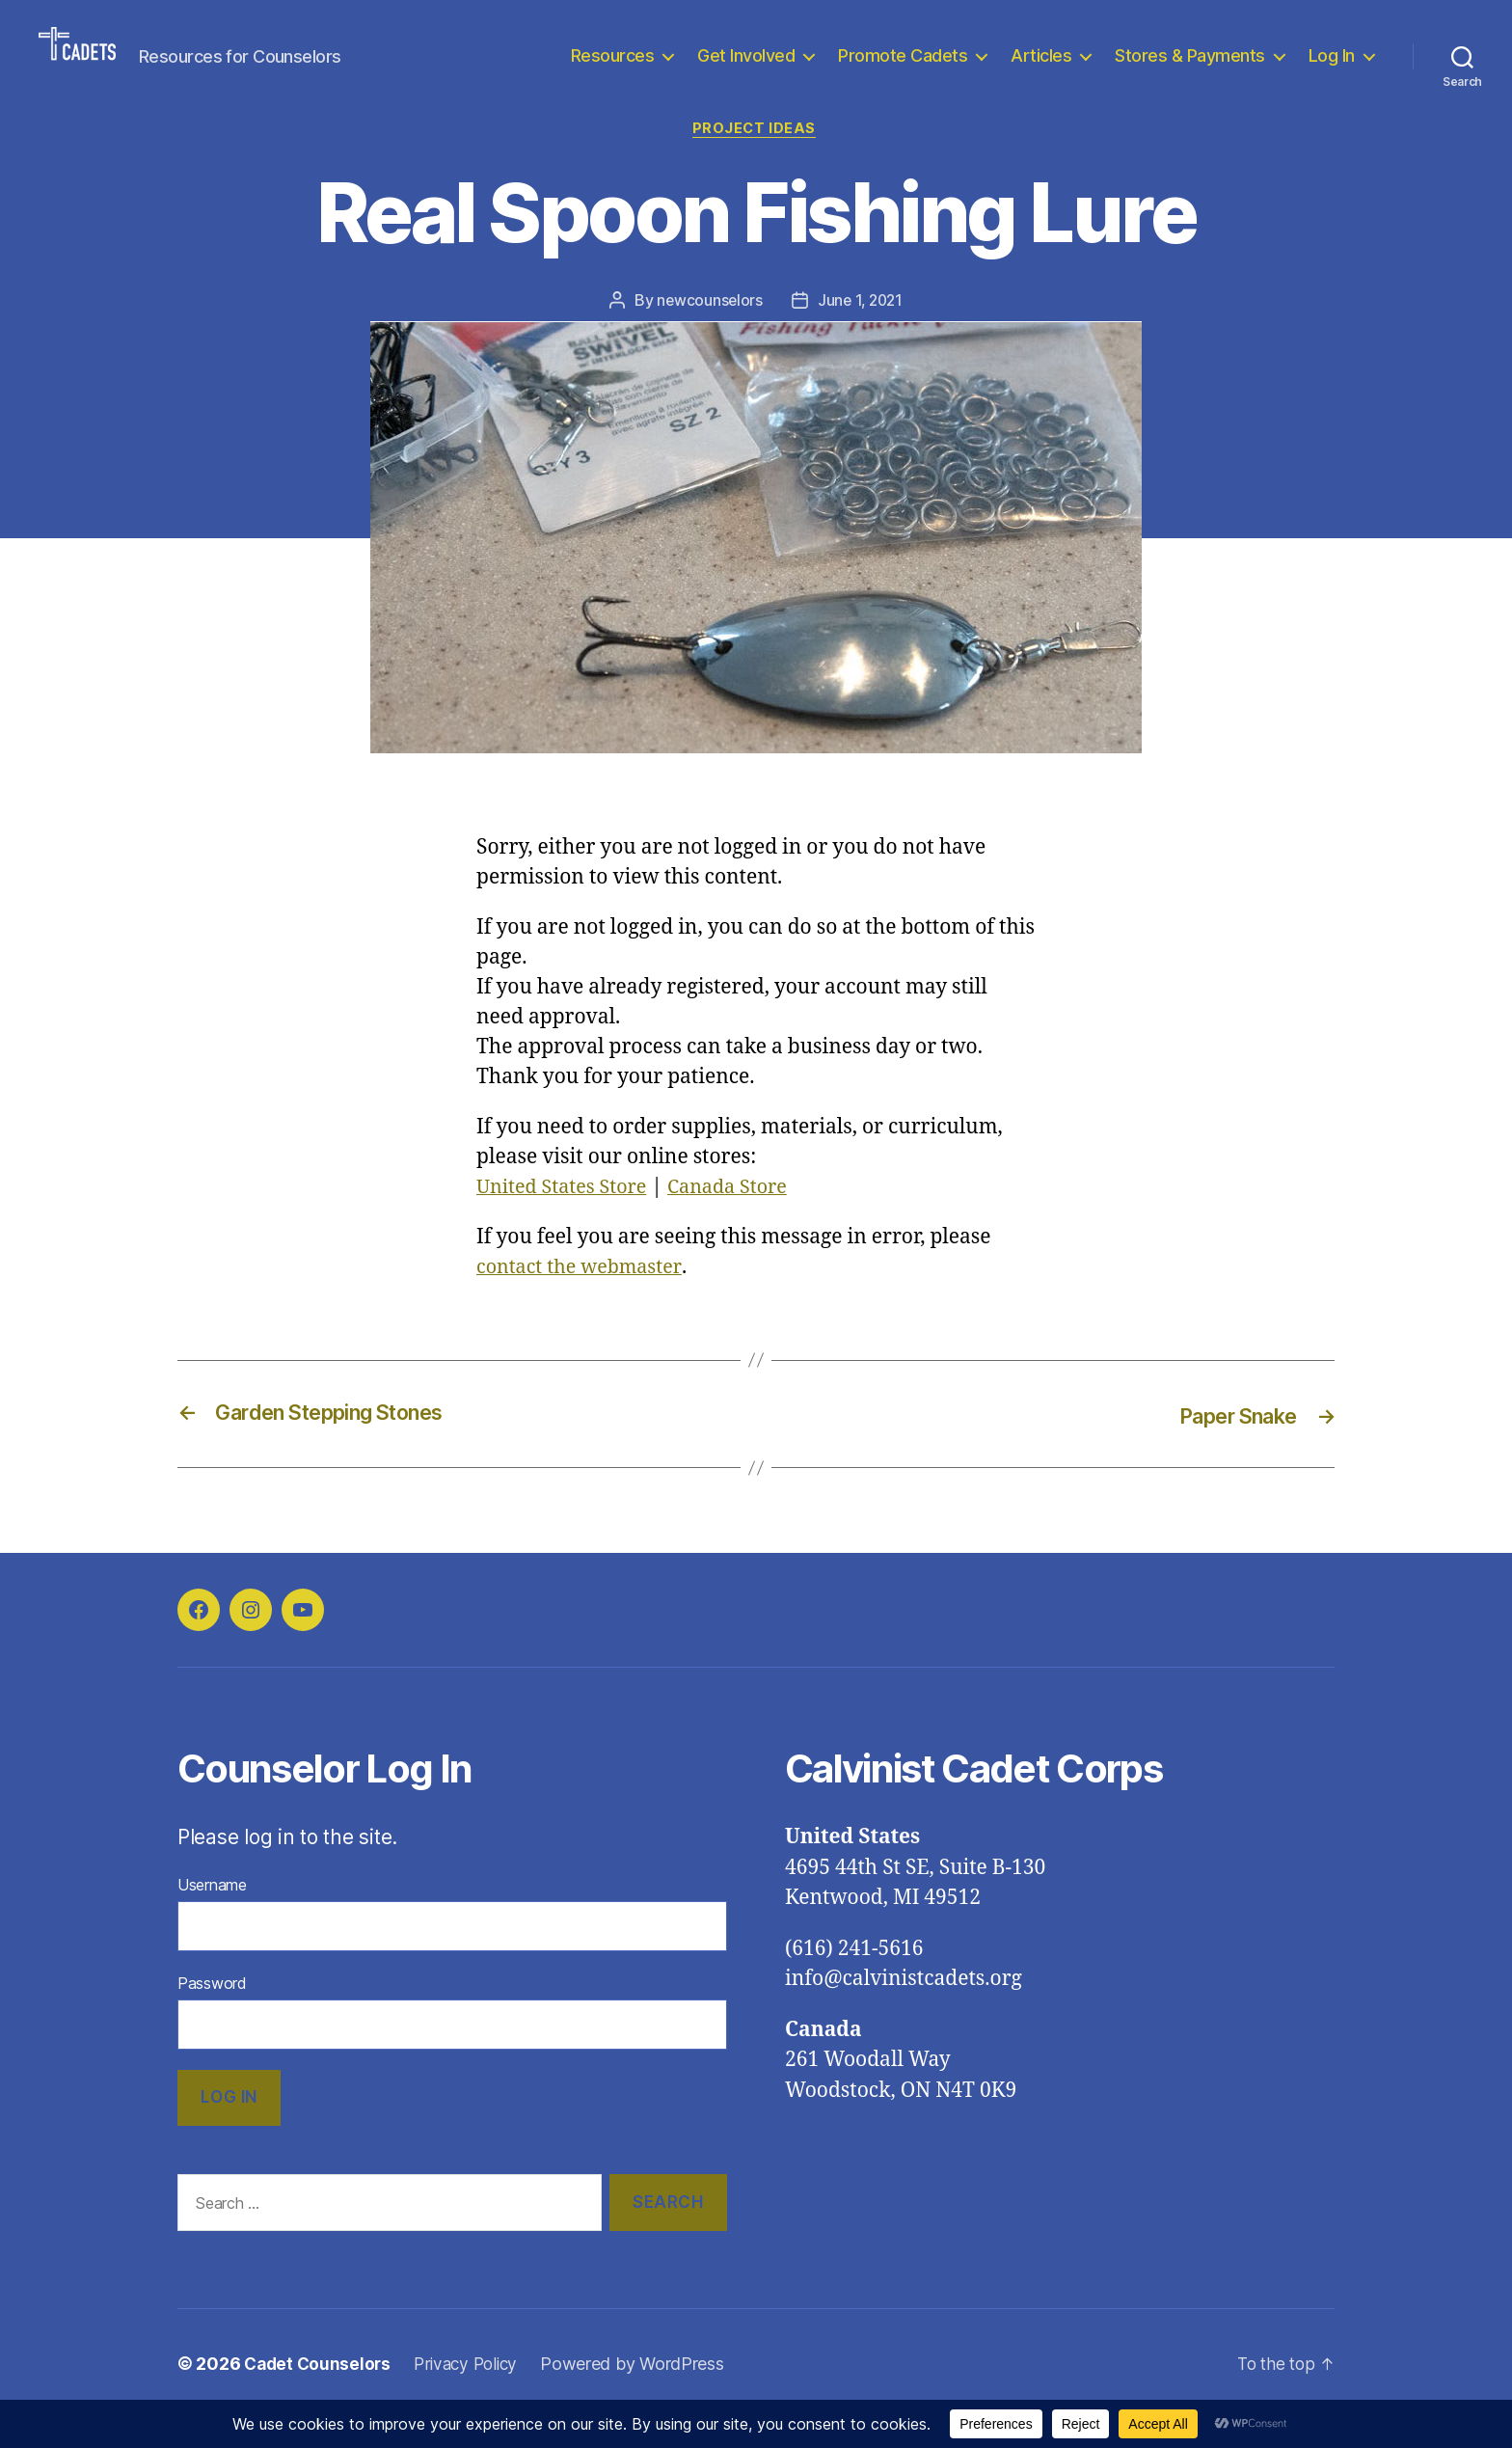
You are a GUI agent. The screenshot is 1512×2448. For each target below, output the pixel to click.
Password (212, 2013)
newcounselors (708, 330)
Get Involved (746, 70)
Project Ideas (755, 159)
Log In (1332, 70)
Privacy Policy (473, 2393)
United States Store (567, 1218)
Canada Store (741, 1218)
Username (212, 1914)
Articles (1041, 70)
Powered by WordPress (644, 2393)
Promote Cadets (902, 70)
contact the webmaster (584, 1298)
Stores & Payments (1190, 70)
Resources (613, 70)
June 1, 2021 (860, 330)
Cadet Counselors (319, 2393)
